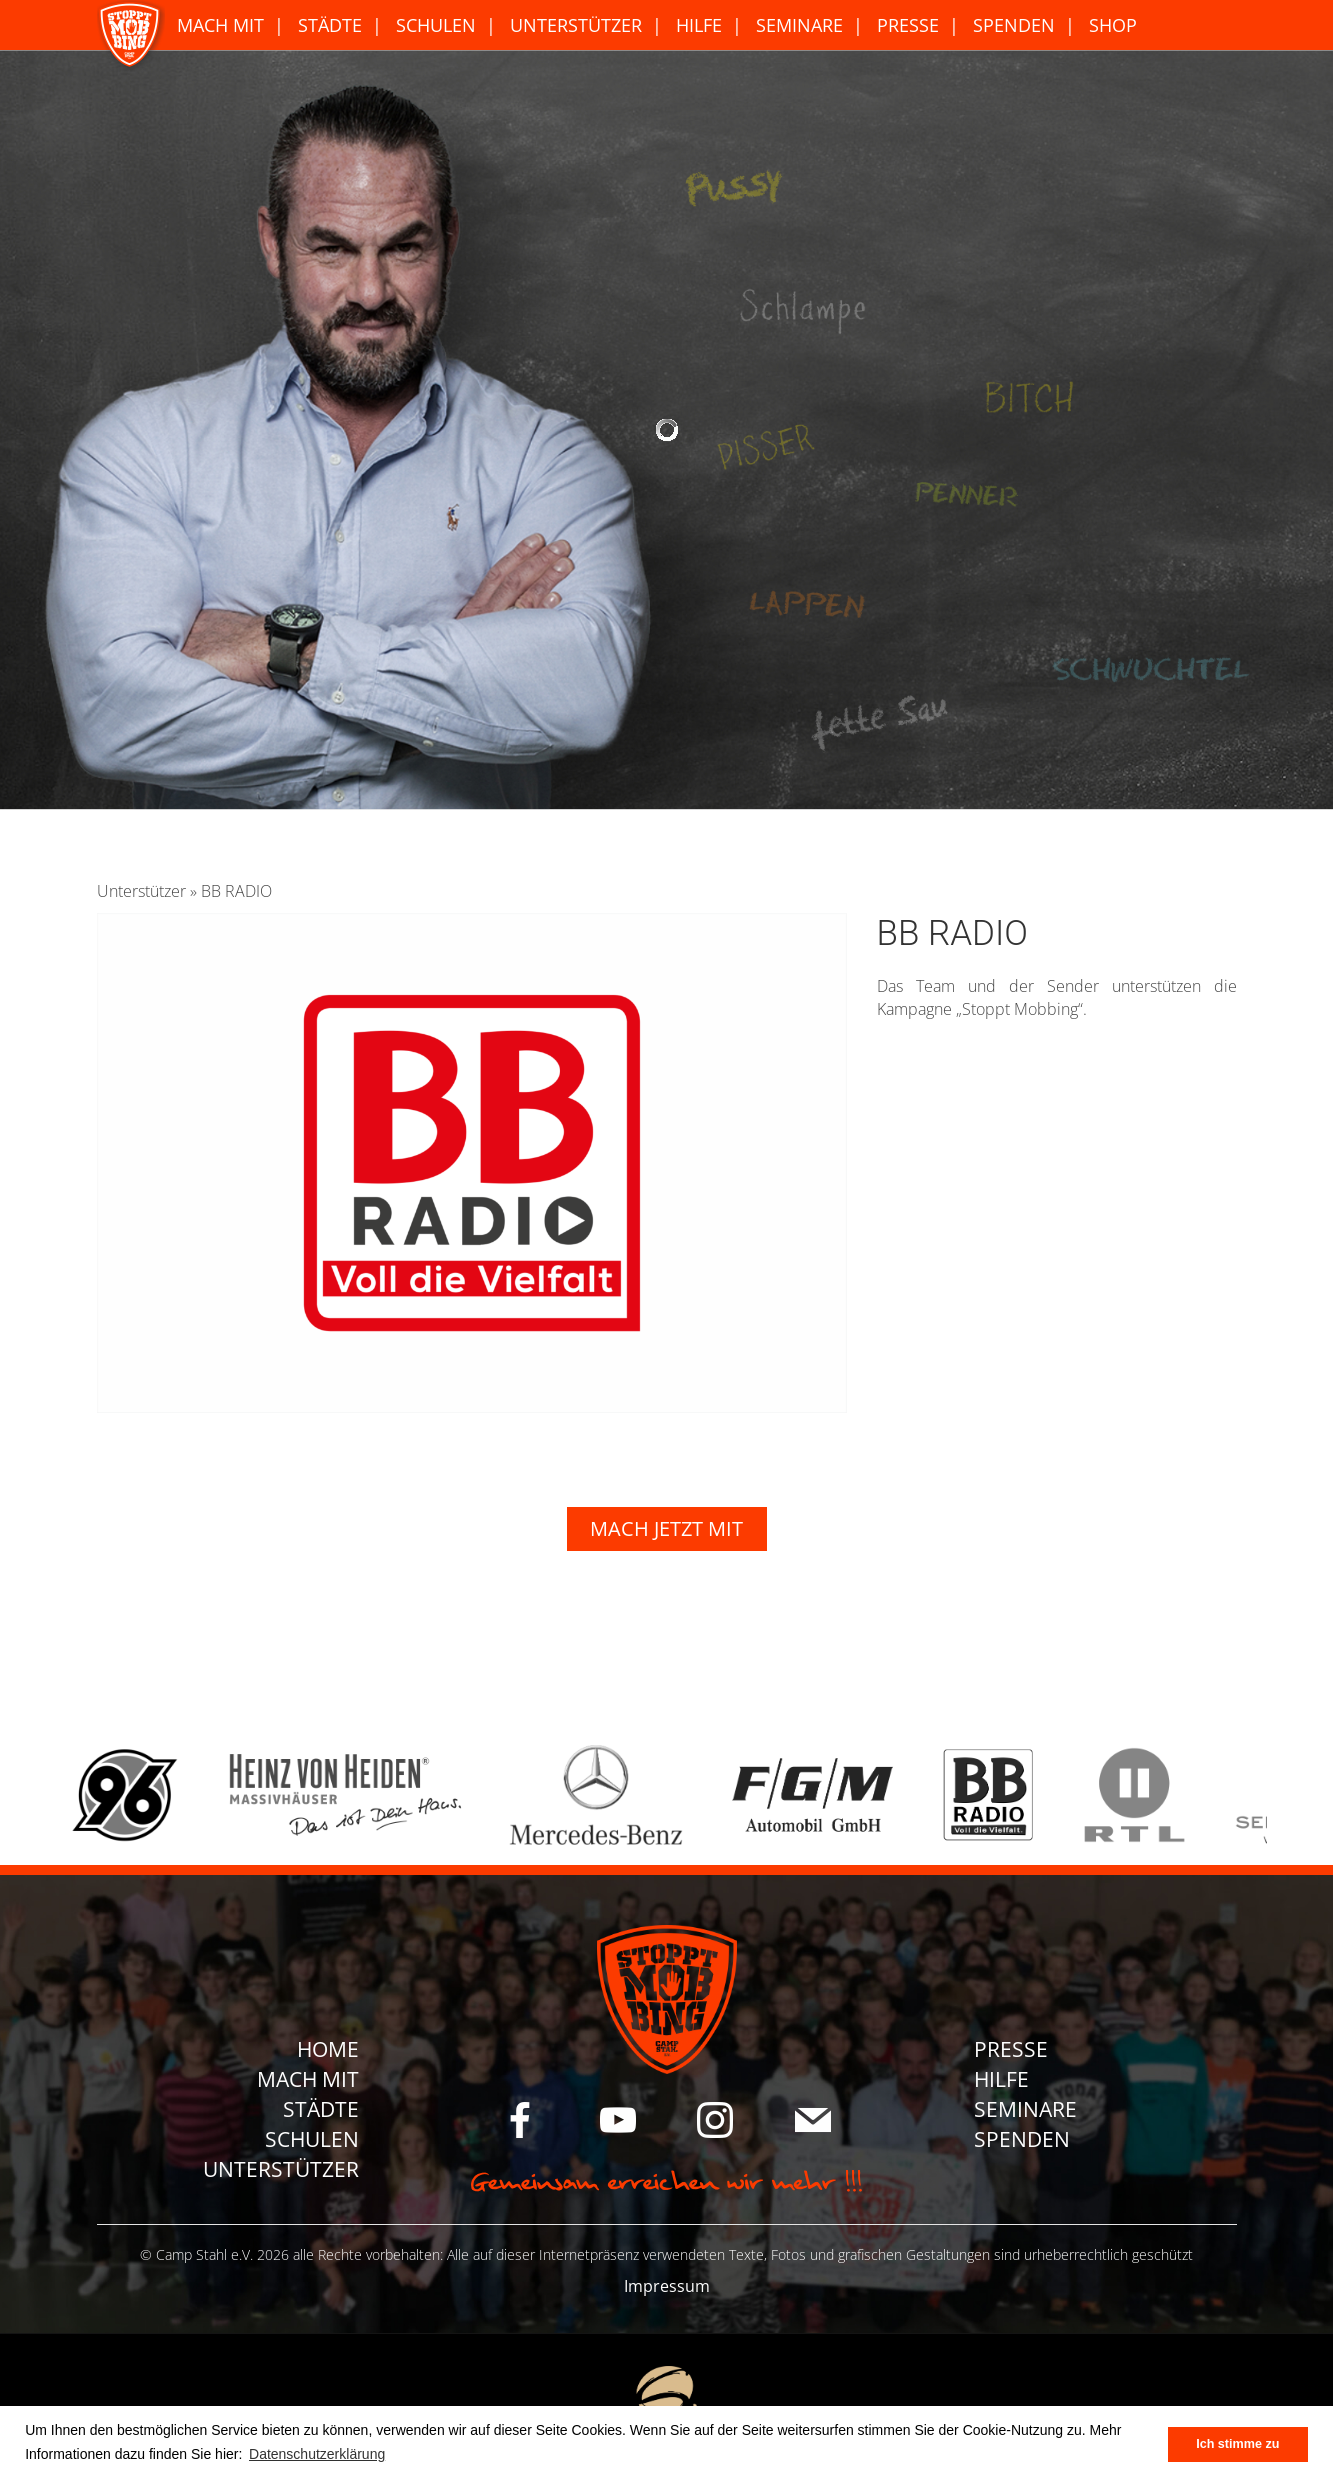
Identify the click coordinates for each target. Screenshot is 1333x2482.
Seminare (799, 25)
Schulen (436, 25)
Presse (908, 25)
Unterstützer (576, 25)
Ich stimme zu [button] (1237, 2444)
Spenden (1014, 25)
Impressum (667, 2286)
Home (328, 2049)
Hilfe (699, 25)
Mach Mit (220, 25)
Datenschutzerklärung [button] (317, 2454)
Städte (330, 25)
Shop (1113, 25)
